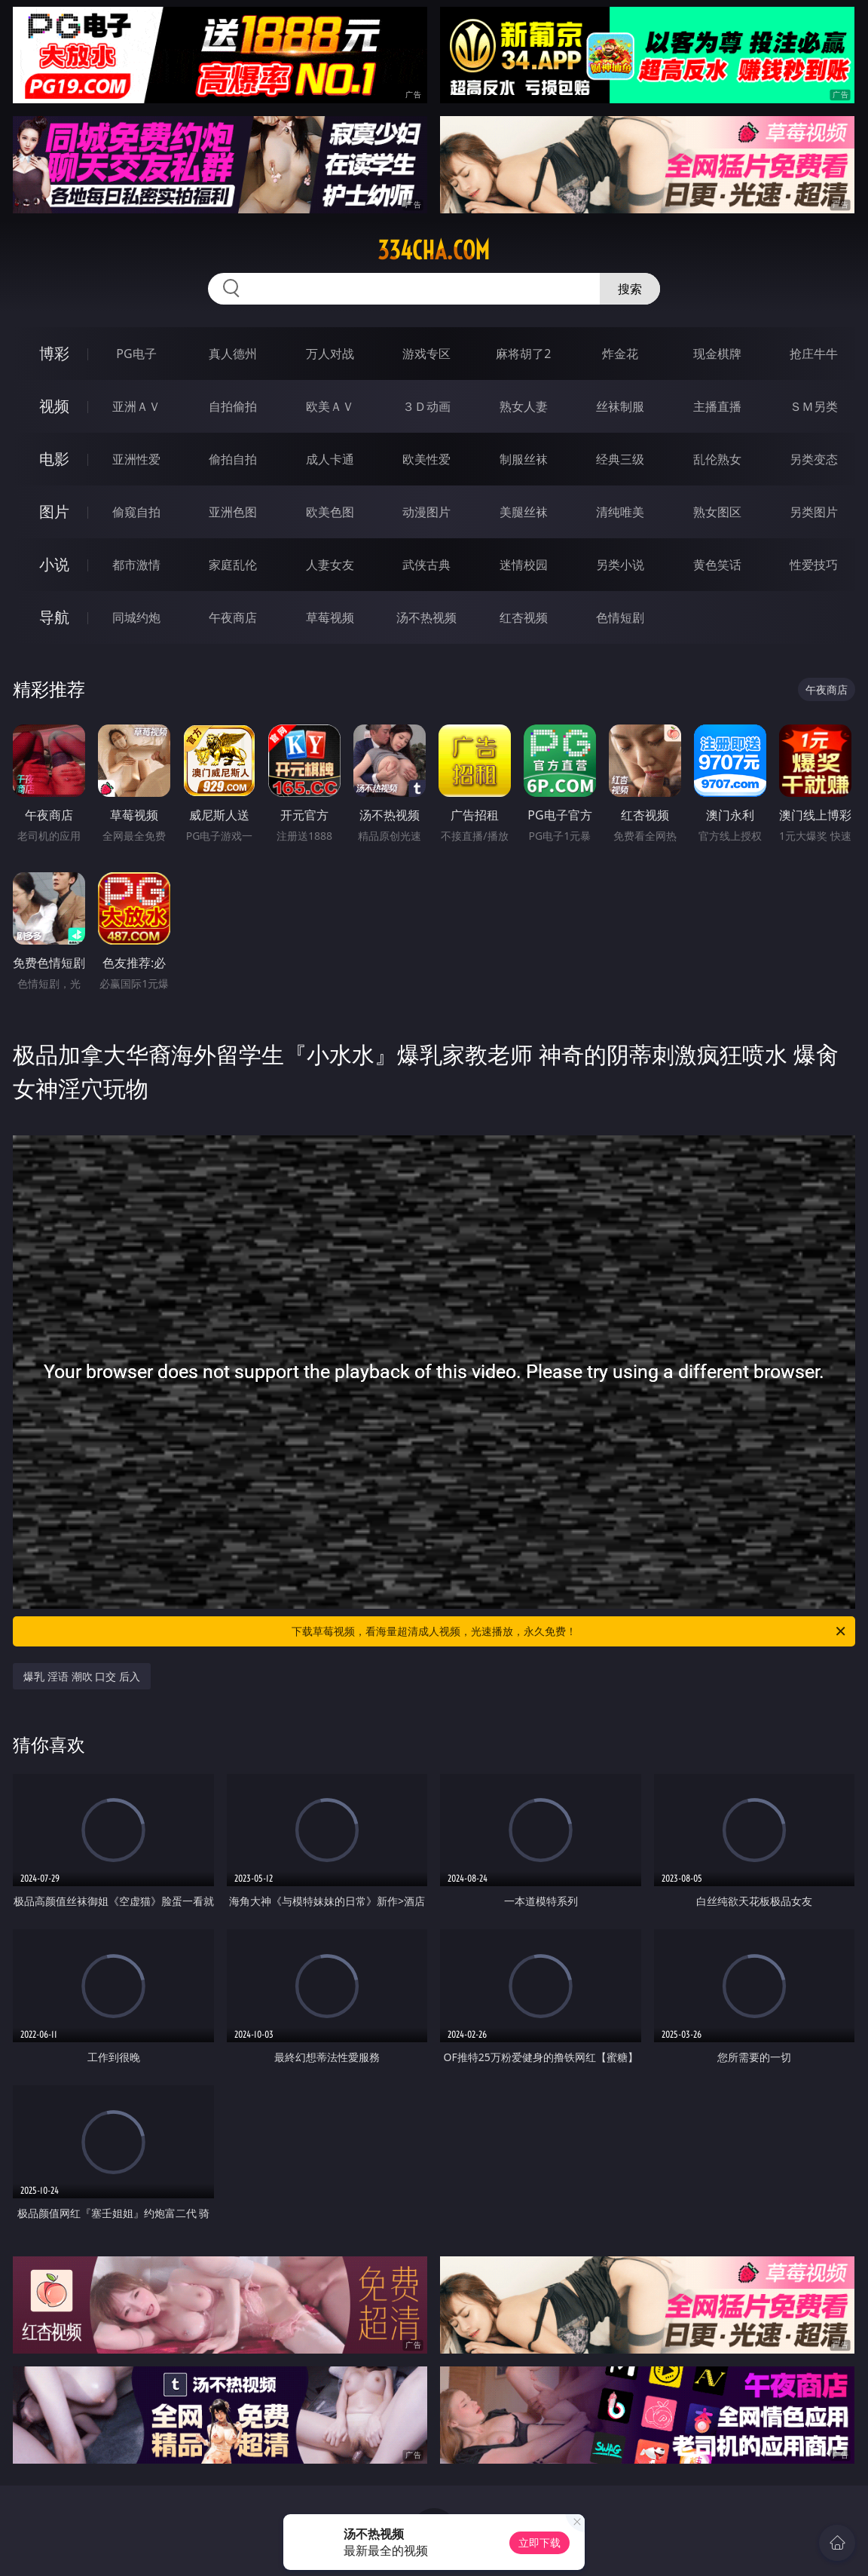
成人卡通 (330, 459)
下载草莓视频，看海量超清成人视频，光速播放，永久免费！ (570, 1631)
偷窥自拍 (136, 512)
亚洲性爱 (136, 459)
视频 (54, 406)
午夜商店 (233, 617)
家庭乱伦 (233, 564)
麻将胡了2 (523, 353)
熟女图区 (717, 512)
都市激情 (136, 564)
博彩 (54, 353)
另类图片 (814, 512)
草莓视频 (330, 617)
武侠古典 (426, 564)
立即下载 (539, 2542)
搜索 (630, 288)
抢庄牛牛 (814, 353)
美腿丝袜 (524, 512)
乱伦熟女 (717, 459)
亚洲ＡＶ (136, 406)
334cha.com (433, 250)
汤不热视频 (426, 617)
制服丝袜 (524, 459)
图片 (54, 511)
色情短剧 (620, 617)
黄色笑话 (717, 564)
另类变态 (814, 459)
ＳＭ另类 (814, 406)
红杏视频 (524, 617)
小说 (54, 564)
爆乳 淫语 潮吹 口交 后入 (81, 1676)
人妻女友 (330, 564)
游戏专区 (426, 353)
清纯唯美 (620, 512)
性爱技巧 (814, 564)
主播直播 (717, 406)
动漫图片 (426, 512)
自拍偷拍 (233, 406)
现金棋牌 (717, 353)
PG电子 (136, 353)
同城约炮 (136, 617)
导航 (54, 617)
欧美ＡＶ (330, 406)
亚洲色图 (233, 512)
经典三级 (620, 459)
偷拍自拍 (233, 459)
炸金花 (620, 353)
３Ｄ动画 (426, 406)
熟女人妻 (524, 406)
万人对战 (330, 353)
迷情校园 (524, 564)
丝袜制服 (620, 406)
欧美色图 (330, 512)
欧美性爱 (426, 459)
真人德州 (233, 353)
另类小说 (620, 564)
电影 (54, 459)
